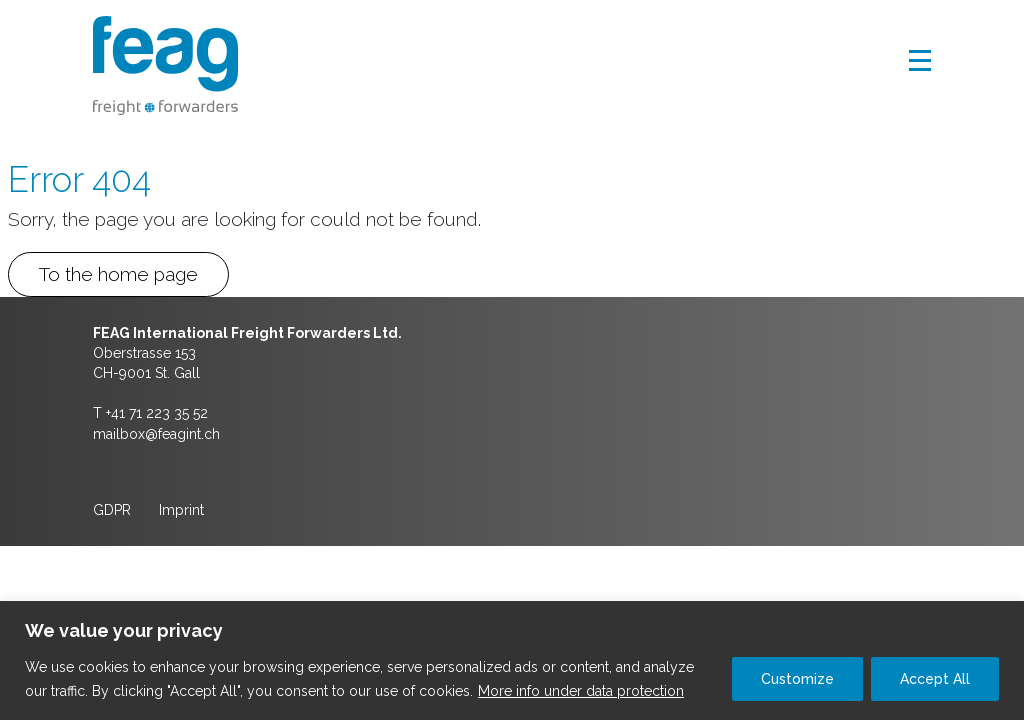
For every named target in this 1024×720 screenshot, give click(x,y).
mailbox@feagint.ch (156, 434)
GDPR (112, 510)
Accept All (935, 679)
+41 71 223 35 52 (157, 413)
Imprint (181, 510)
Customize (797, 679)
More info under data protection (581, 691)
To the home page (118, 274)
